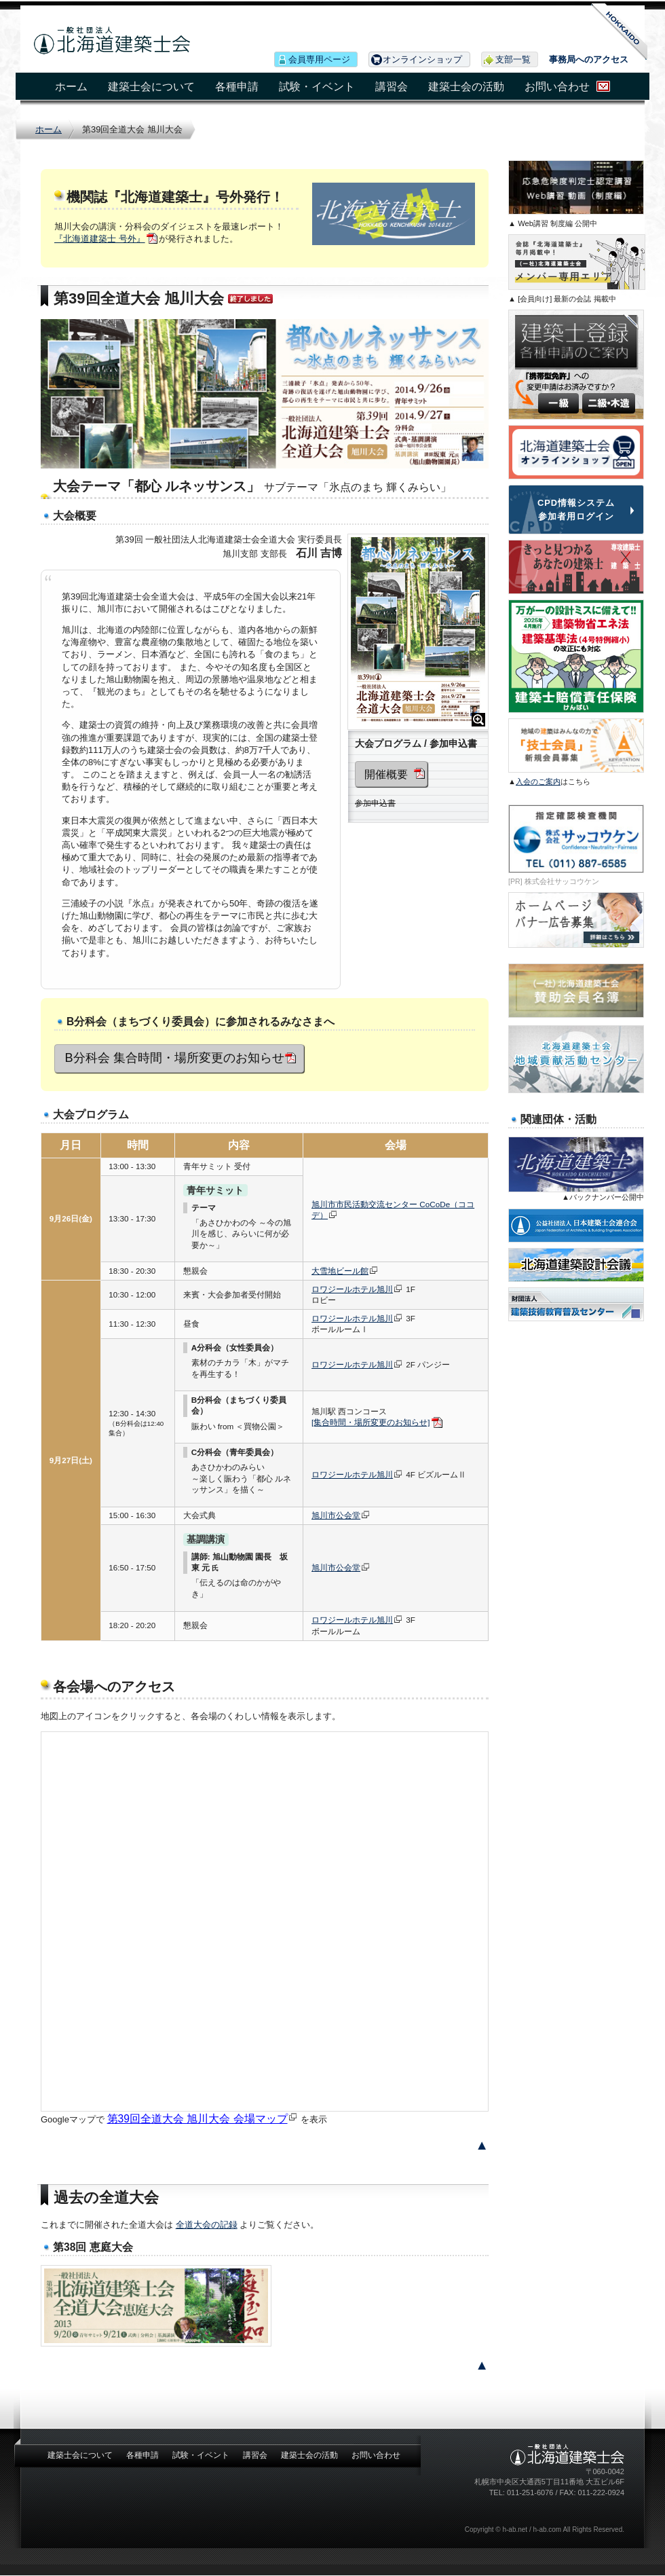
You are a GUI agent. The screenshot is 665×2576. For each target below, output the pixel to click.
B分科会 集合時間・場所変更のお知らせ (174, 1058)
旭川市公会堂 (335, 1515)
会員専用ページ (319, 59)
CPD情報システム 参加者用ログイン (576, 509)
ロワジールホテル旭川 (352, 1289)
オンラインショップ (422, 59)
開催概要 (386, 774)
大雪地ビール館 (339, 1270)
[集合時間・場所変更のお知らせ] (370, 1422)
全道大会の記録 (207, 2225)
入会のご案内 (538, 781)
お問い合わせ (557, 86)
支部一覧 (513, 59)
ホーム (71, 86)
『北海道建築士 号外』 (99, 239)
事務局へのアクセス (588, 59)
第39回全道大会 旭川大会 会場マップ (197, 2118)
